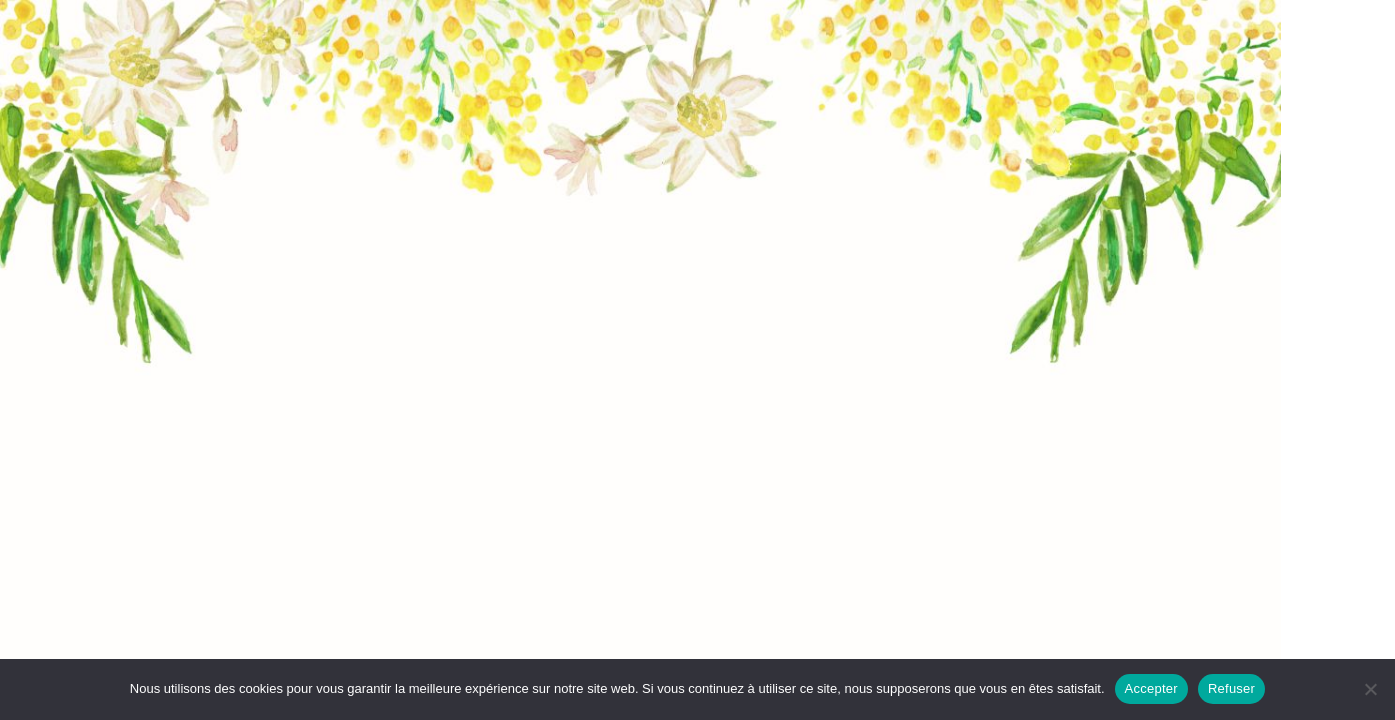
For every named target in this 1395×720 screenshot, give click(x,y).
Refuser (1231, 688)
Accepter (1151, 688)
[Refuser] (1370, 689)
